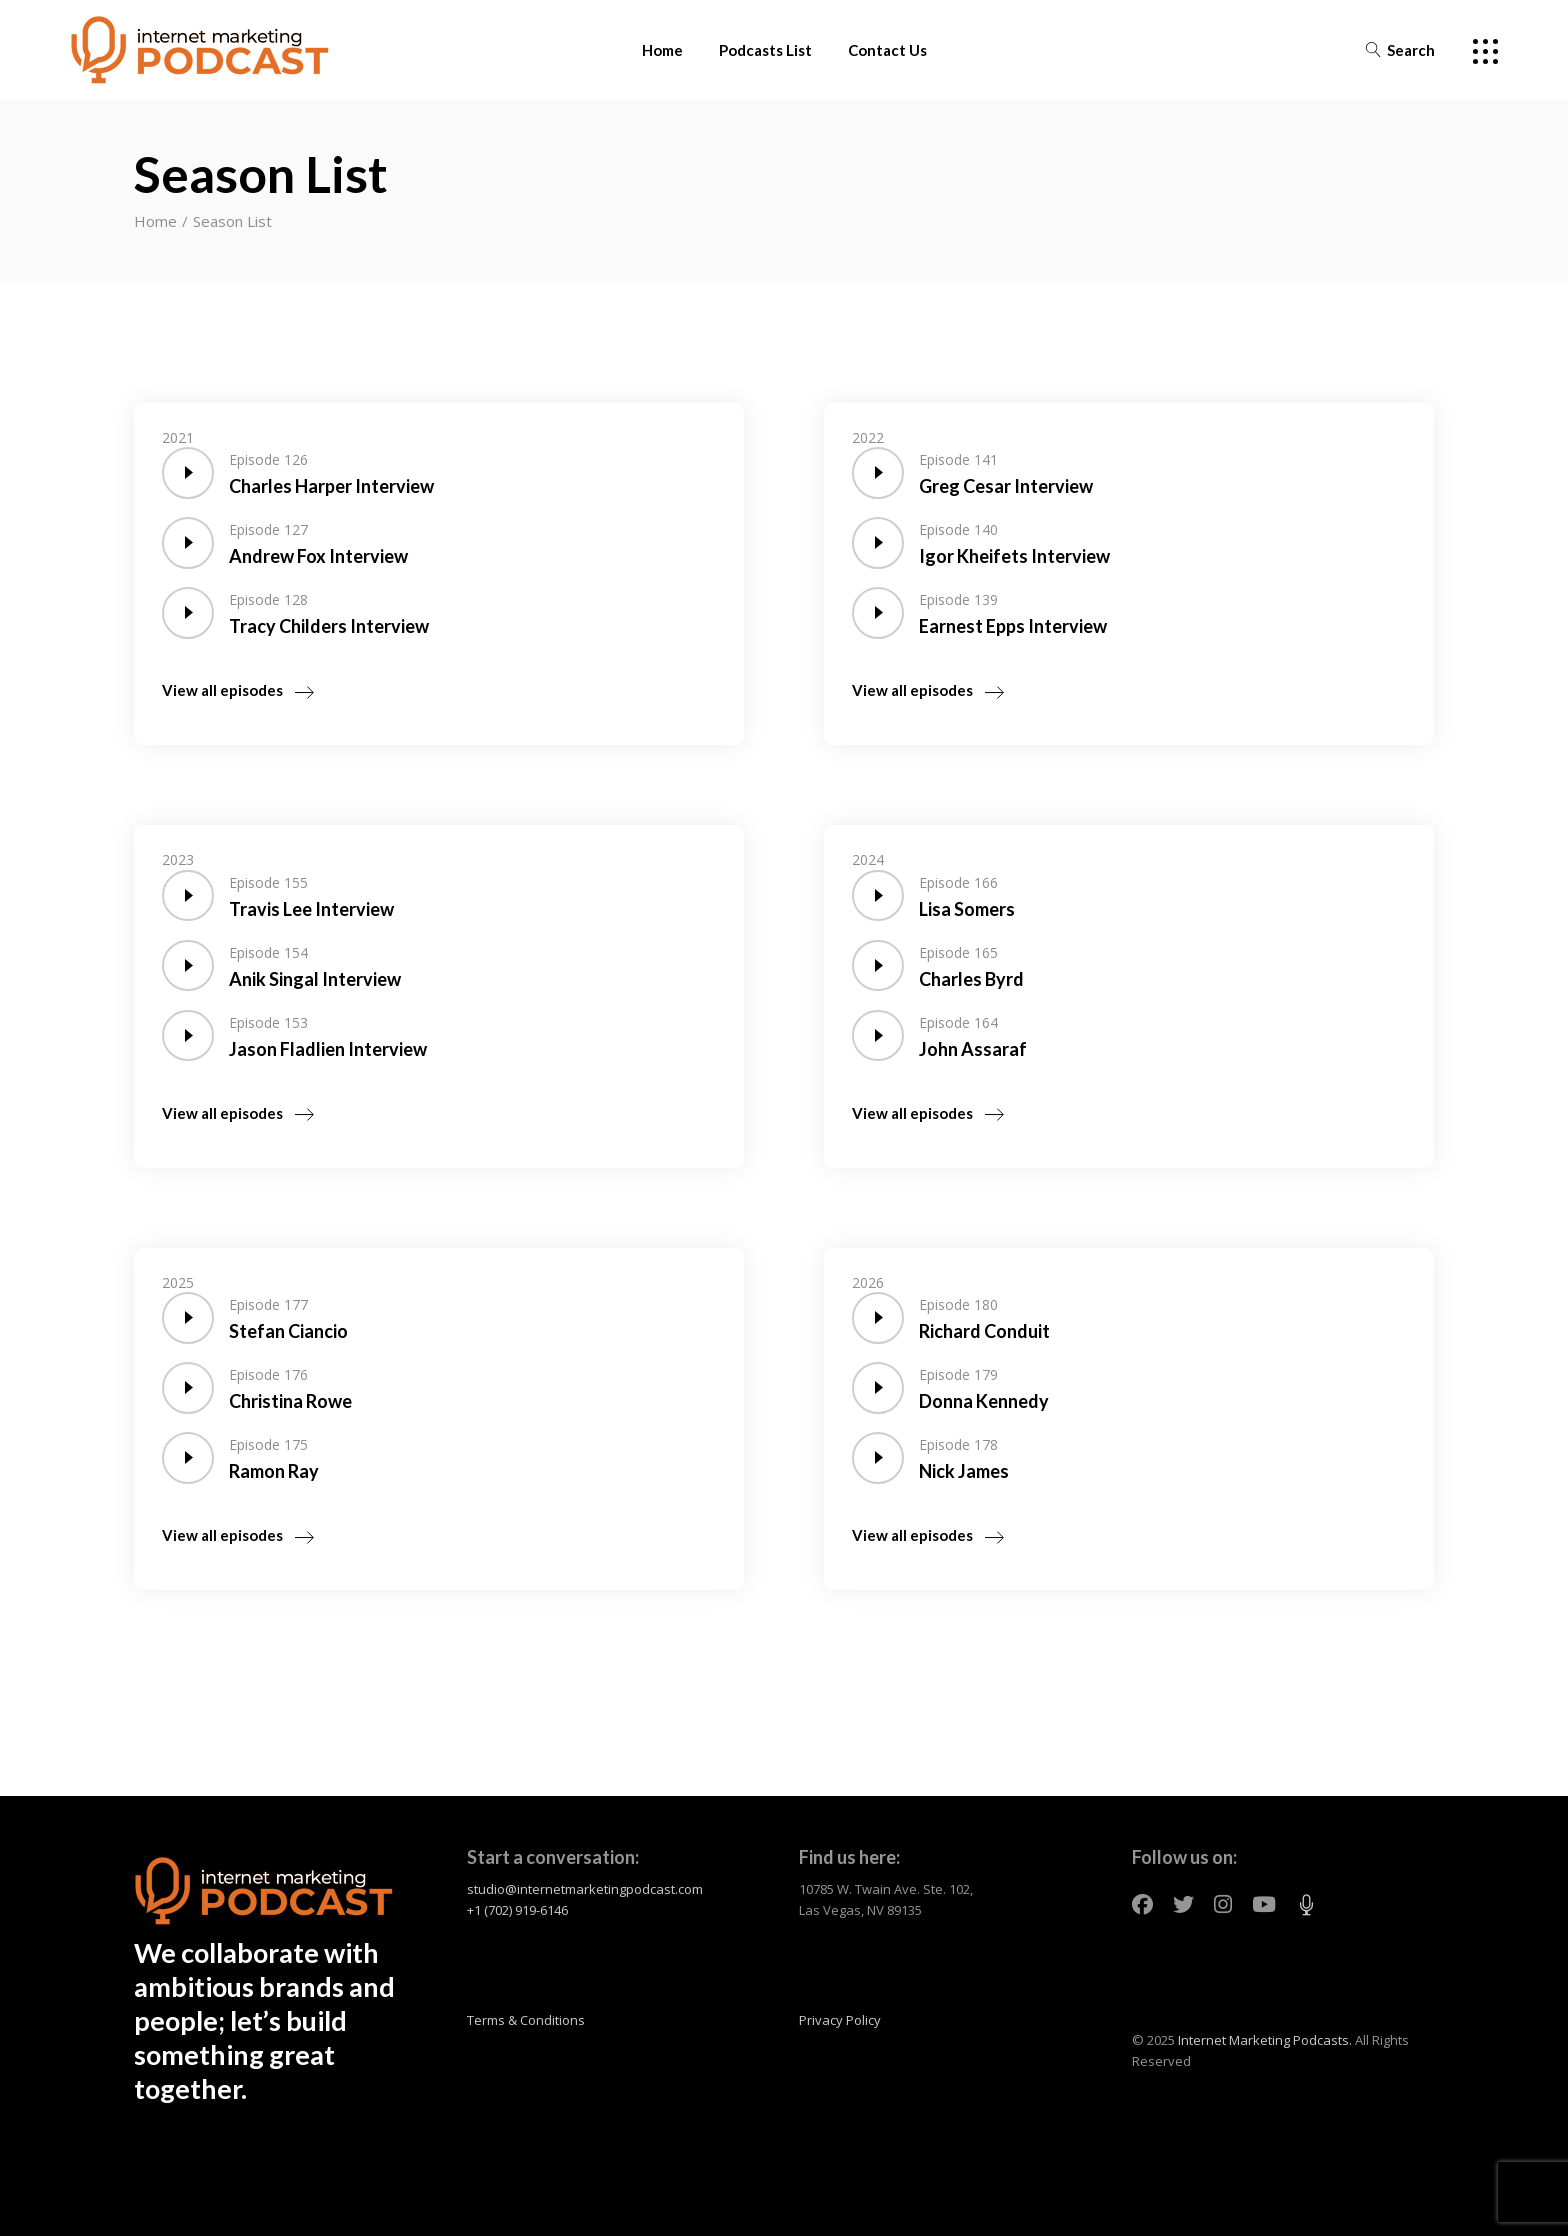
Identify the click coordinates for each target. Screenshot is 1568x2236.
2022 (868, 437)
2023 (178, 859)
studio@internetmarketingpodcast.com (585, 1889)
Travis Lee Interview (311, 909)
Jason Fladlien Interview (328, 1049)
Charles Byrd (971, 979)
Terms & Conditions (526, 2020)
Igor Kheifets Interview (1014, 556)
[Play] (186, 473)
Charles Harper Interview (331, 486)
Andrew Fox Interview (318, 556)
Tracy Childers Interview (329, 626)
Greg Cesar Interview (1006, 486)
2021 (178, 437)
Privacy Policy (840, 2020)
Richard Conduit (984, 1331)
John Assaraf (973, 1049)
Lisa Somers (967, 909)
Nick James (964, 1471)
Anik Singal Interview (315, 979)
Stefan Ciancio (288, 1331)
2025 (178, 1282)
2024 (868, 859)
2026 (868, 1282)
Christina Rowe (290, 1401)
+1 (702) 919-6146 (517, 1910)
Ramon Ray (274, 1471)
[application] (186, 473)
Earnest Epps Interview (1013, 626)
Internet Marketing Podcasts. (1265, 2040)
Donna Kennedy (984, 1401)
